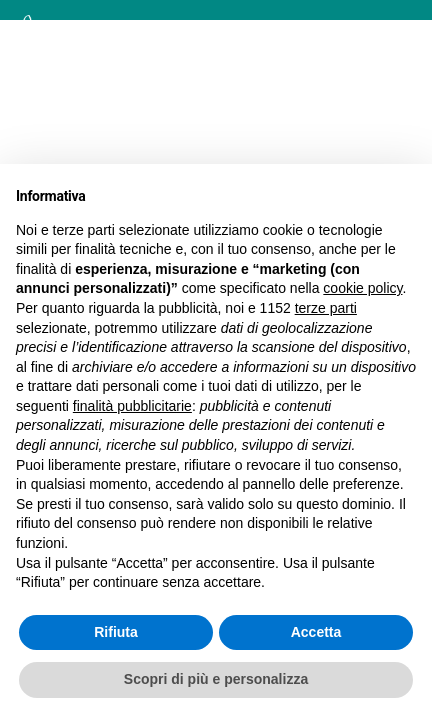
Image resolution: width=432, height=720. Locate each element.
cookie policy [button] (362, 288)
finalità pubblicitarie (132, 406)
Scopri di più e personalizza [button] (216, 679)
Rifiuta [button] (116, 632)
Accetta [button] (316, 632)
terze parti (326, 308)
